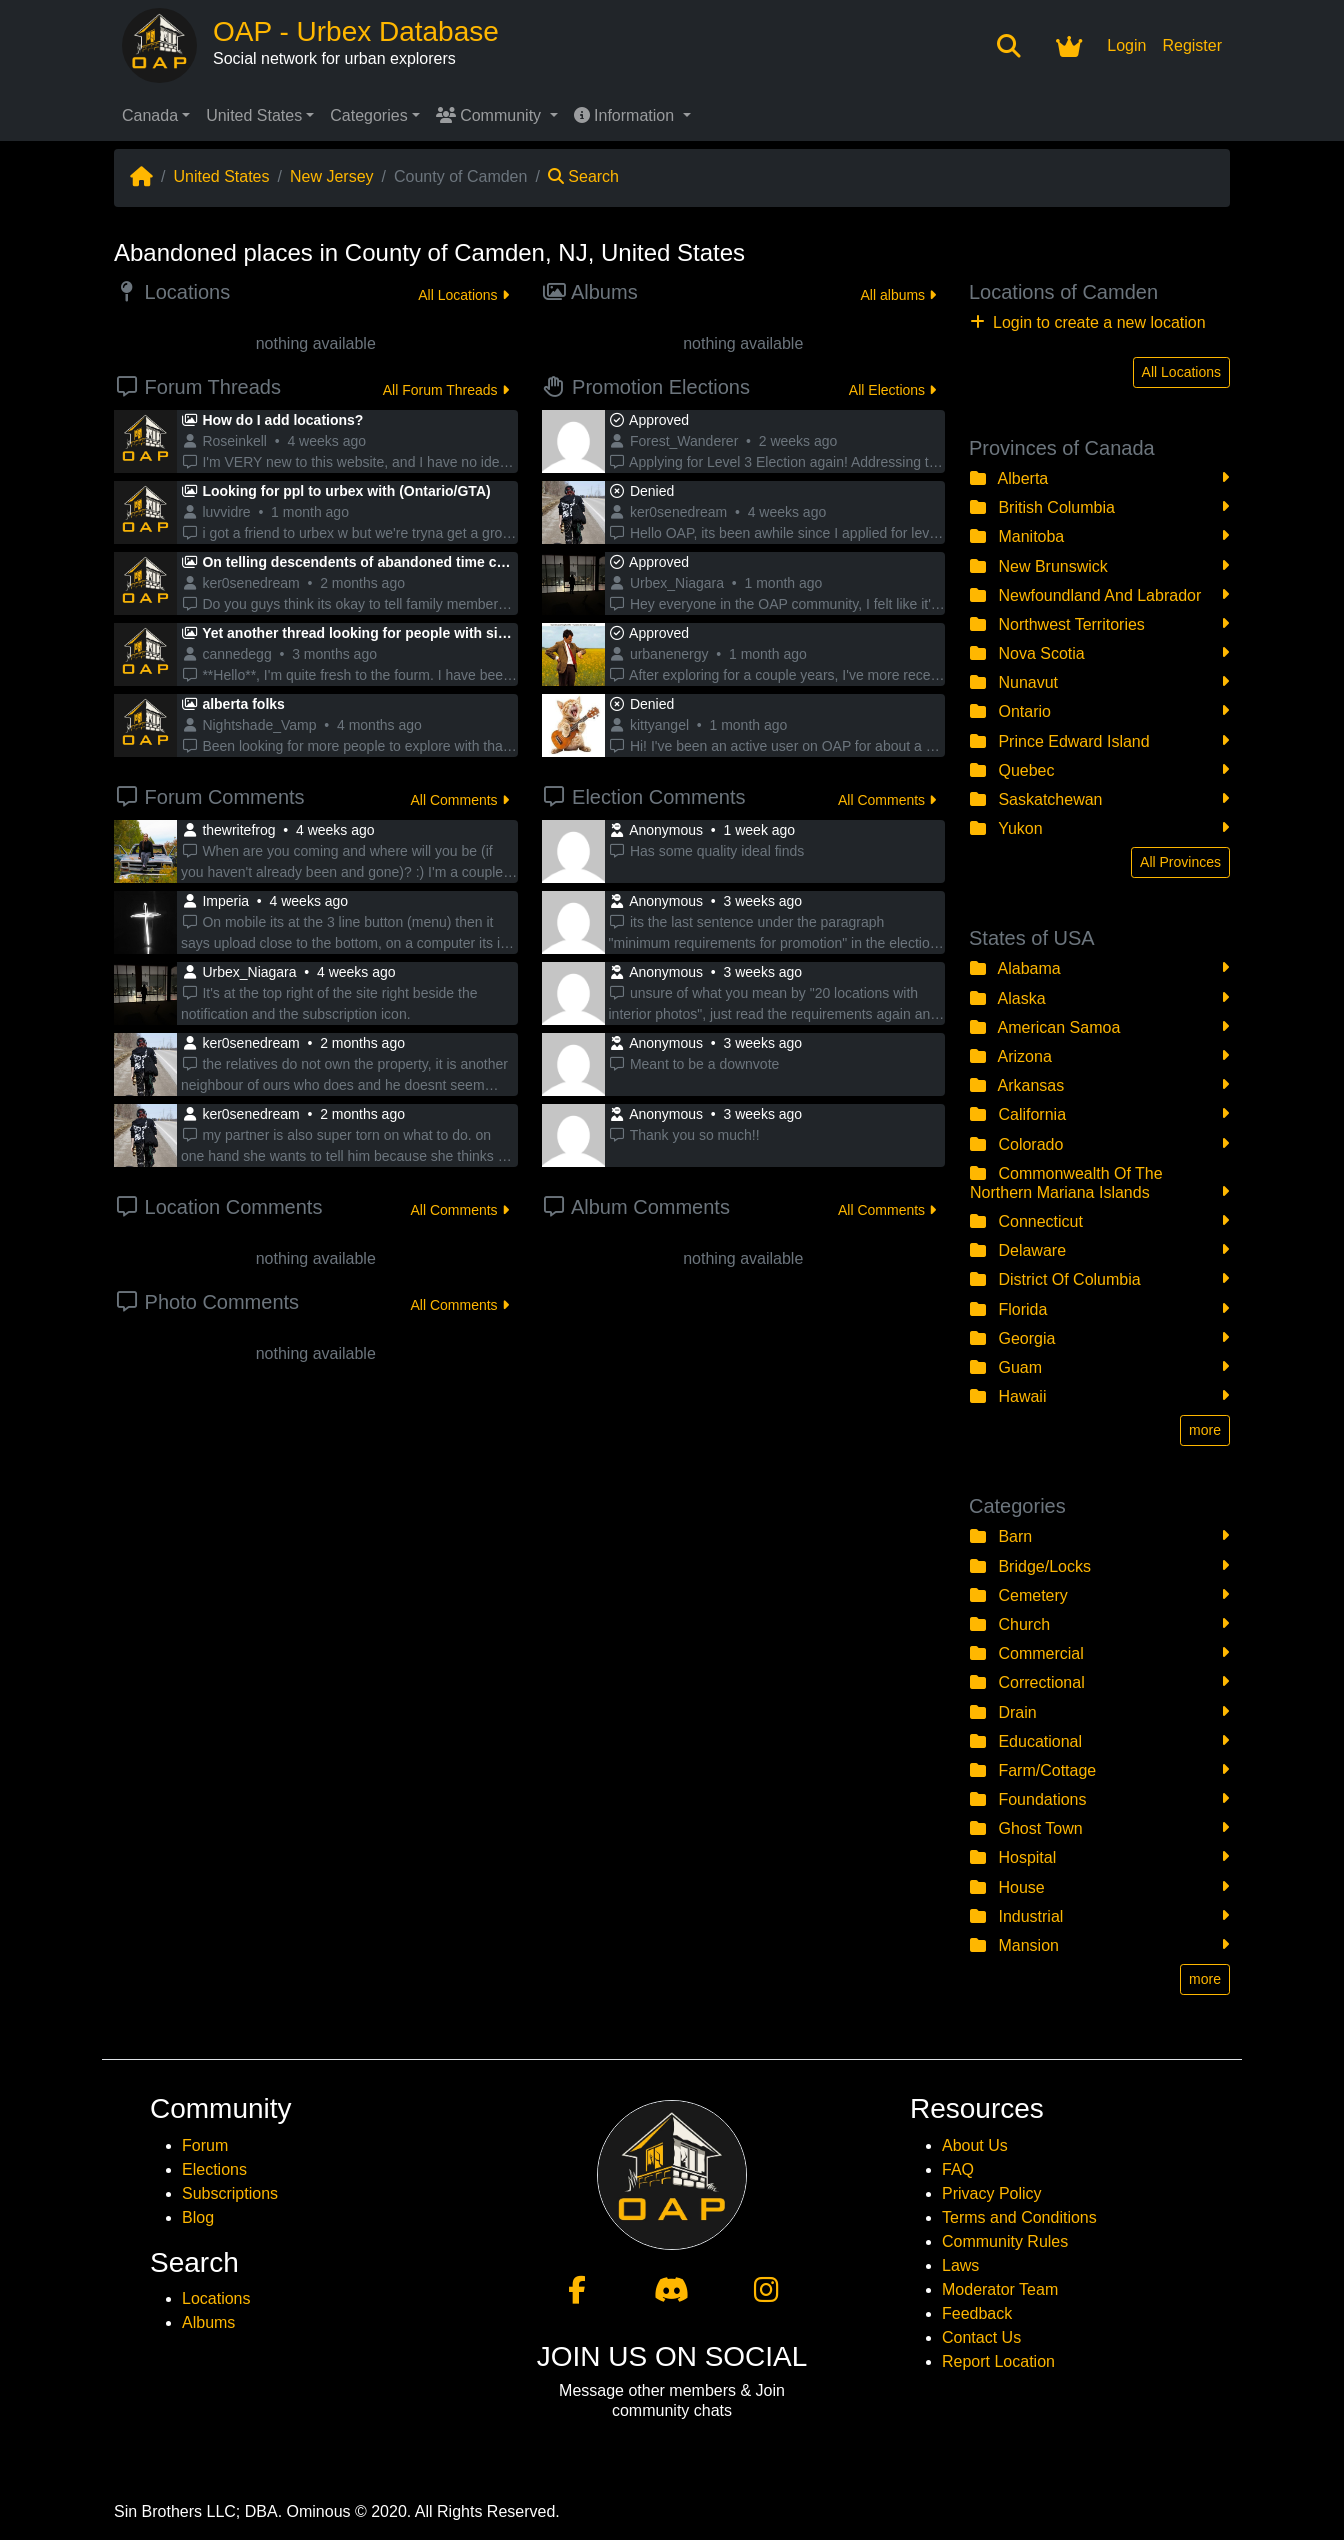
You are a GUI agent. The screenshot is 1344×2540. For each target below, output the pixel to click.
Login (1126, 45)
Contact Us (981, 2337)
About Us (975, 2145)
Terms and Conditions (1019, 2217)
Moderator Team (1000, 2289)
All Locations (463, 295)
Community (491, 115)
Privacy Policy (992, 2193)
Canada (150, 115)
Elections (214, 2169)
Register (1192, 45)
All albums (898, 295)
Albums (208, 2322)
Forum (205, 2145)
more (1205, 1430)
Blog (198, 2217)
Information (626, 115)
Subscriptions (230, 2193)
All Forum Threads (446, 390)
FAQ (958, 2169)
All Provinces (1180, 862)
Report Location (998, 2361)
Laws (960, 2265)
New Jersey (332, 176)
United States (254, 115)
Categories (368, 115)
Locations (216, 2298)
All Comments (459, 800)
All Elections (892, 390)
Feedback (977, 2313)
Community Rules (1005, 2241)
